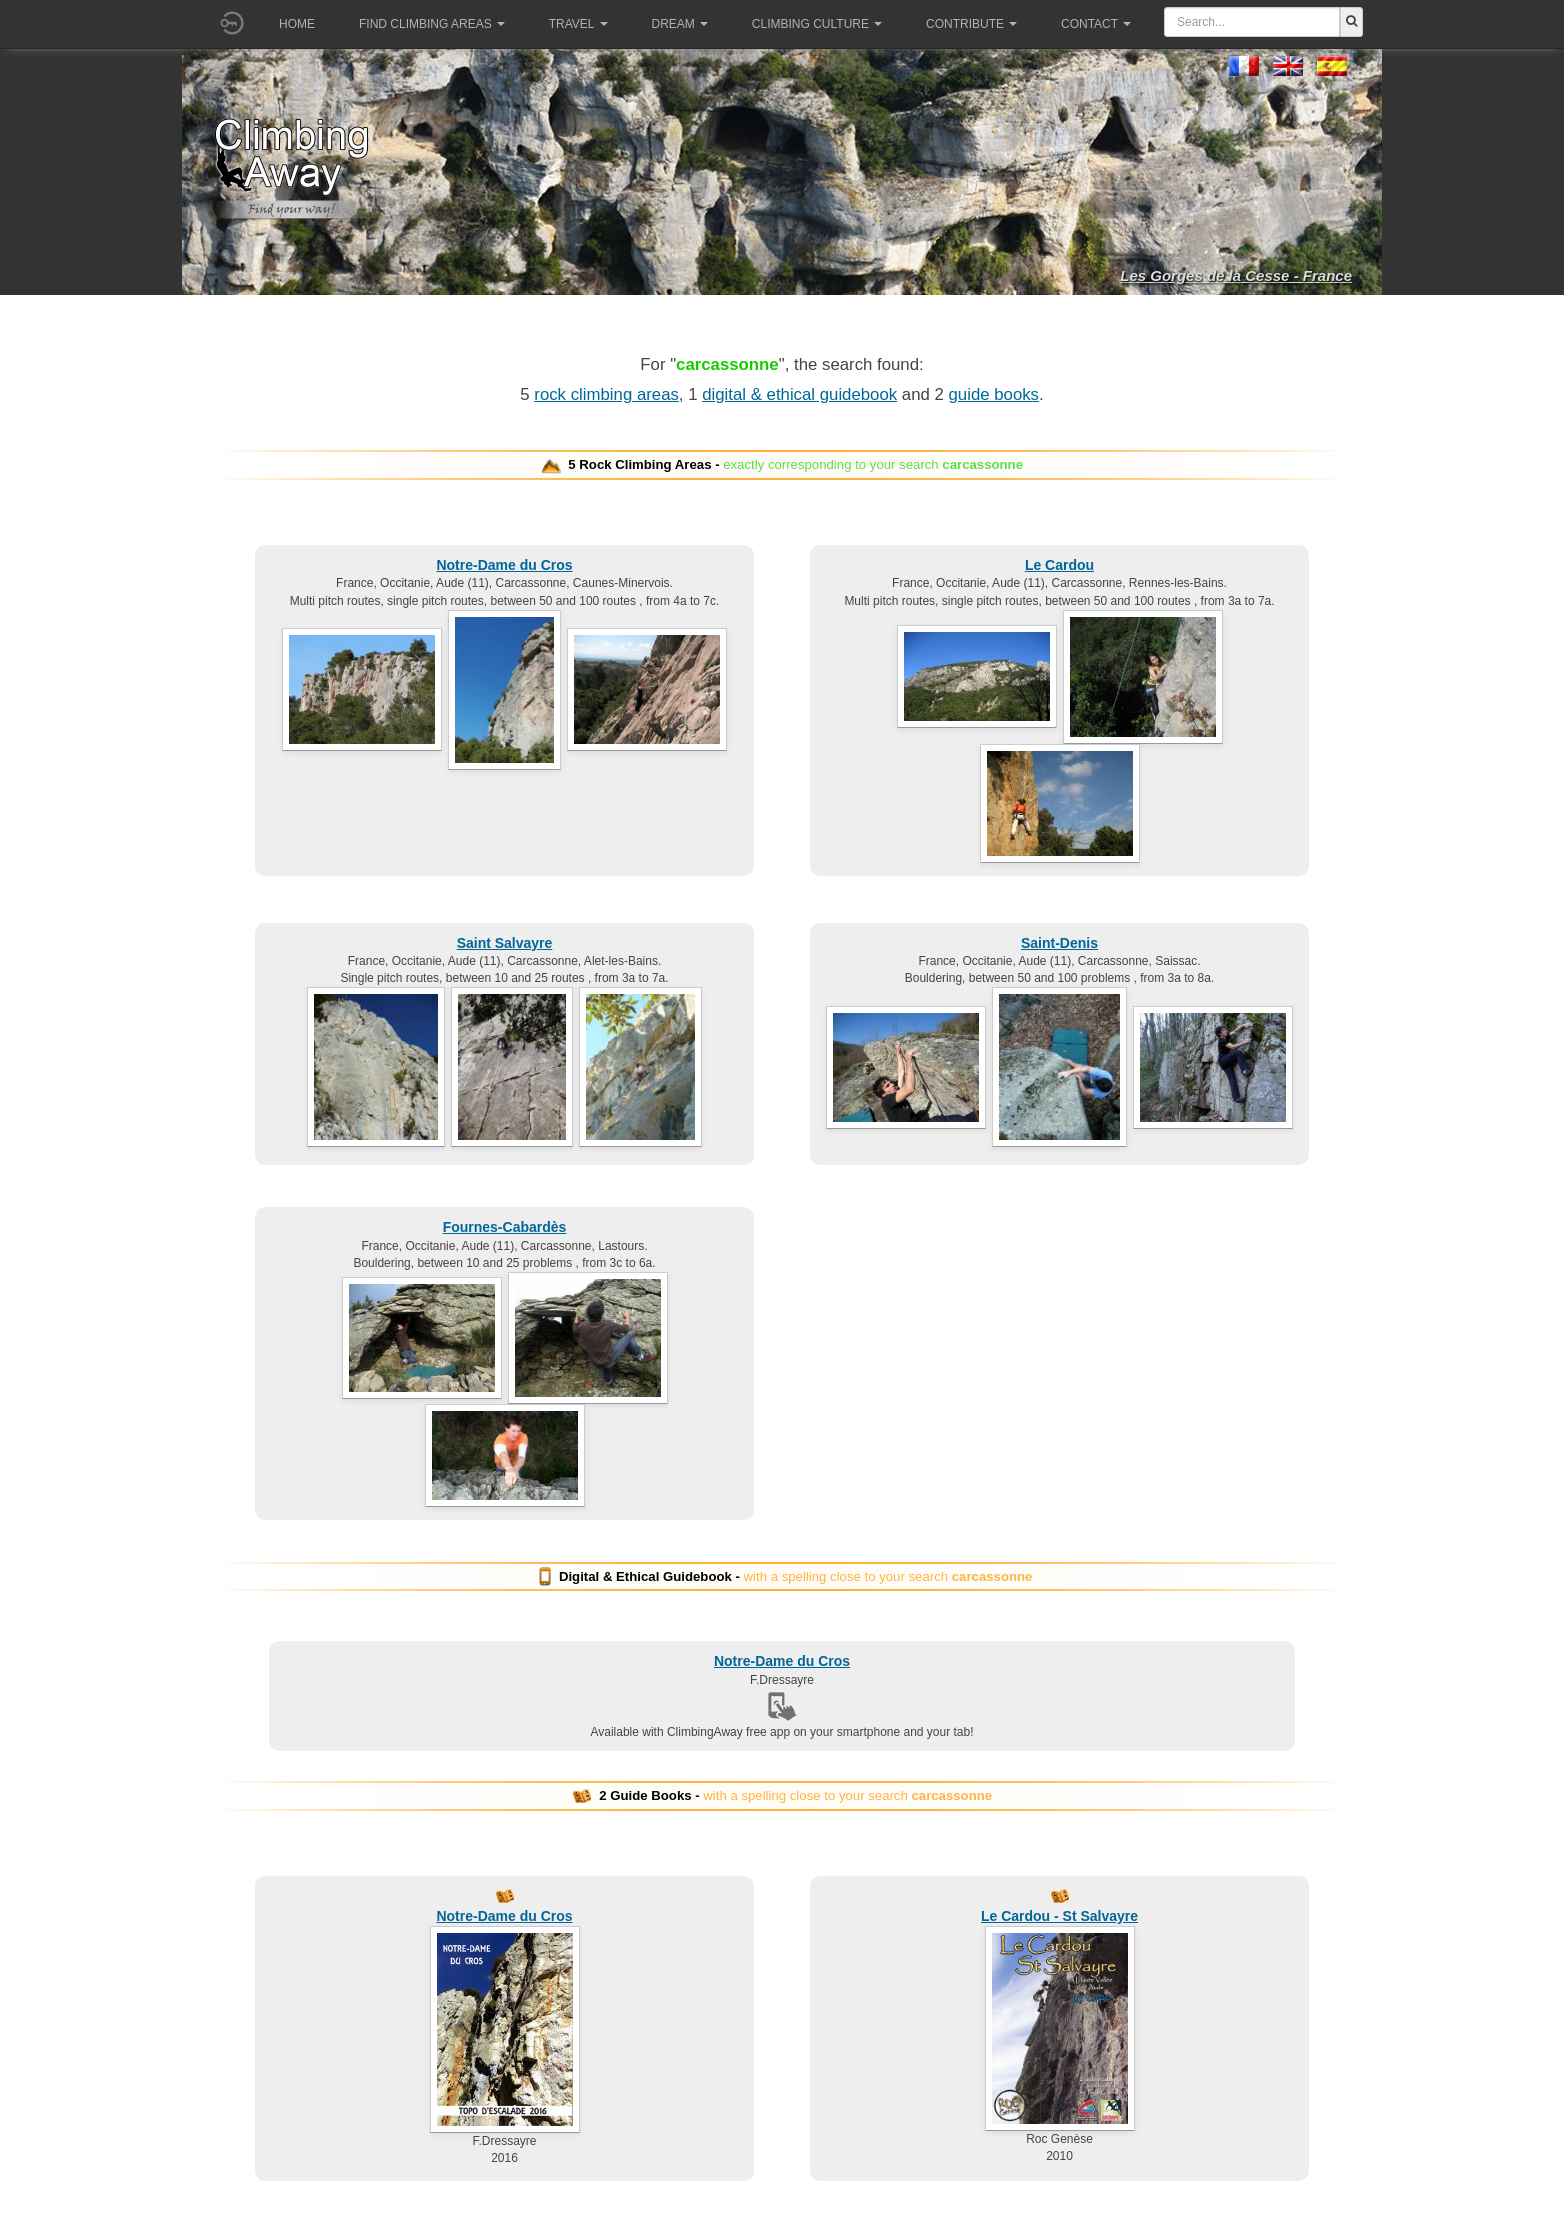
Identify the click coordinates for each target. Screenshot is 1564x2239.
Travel (578, 24)
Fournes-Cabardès (505, 1227)
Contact (1096, 24)
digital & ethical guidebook (799, 394)
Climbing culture (817, 24)
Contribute (971, 24)
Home (297, 24)
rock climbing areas (606, 394)
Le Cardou (1059, 565)
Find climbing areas (432, 24)
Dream (680, 24)
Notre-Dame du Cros (504, 565)
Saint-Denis (1059, 943)
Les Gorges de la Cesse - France (1236, 275)
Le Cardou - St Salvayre (1059, 1916)
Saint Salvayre (505, 943)
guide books (994, 394)
